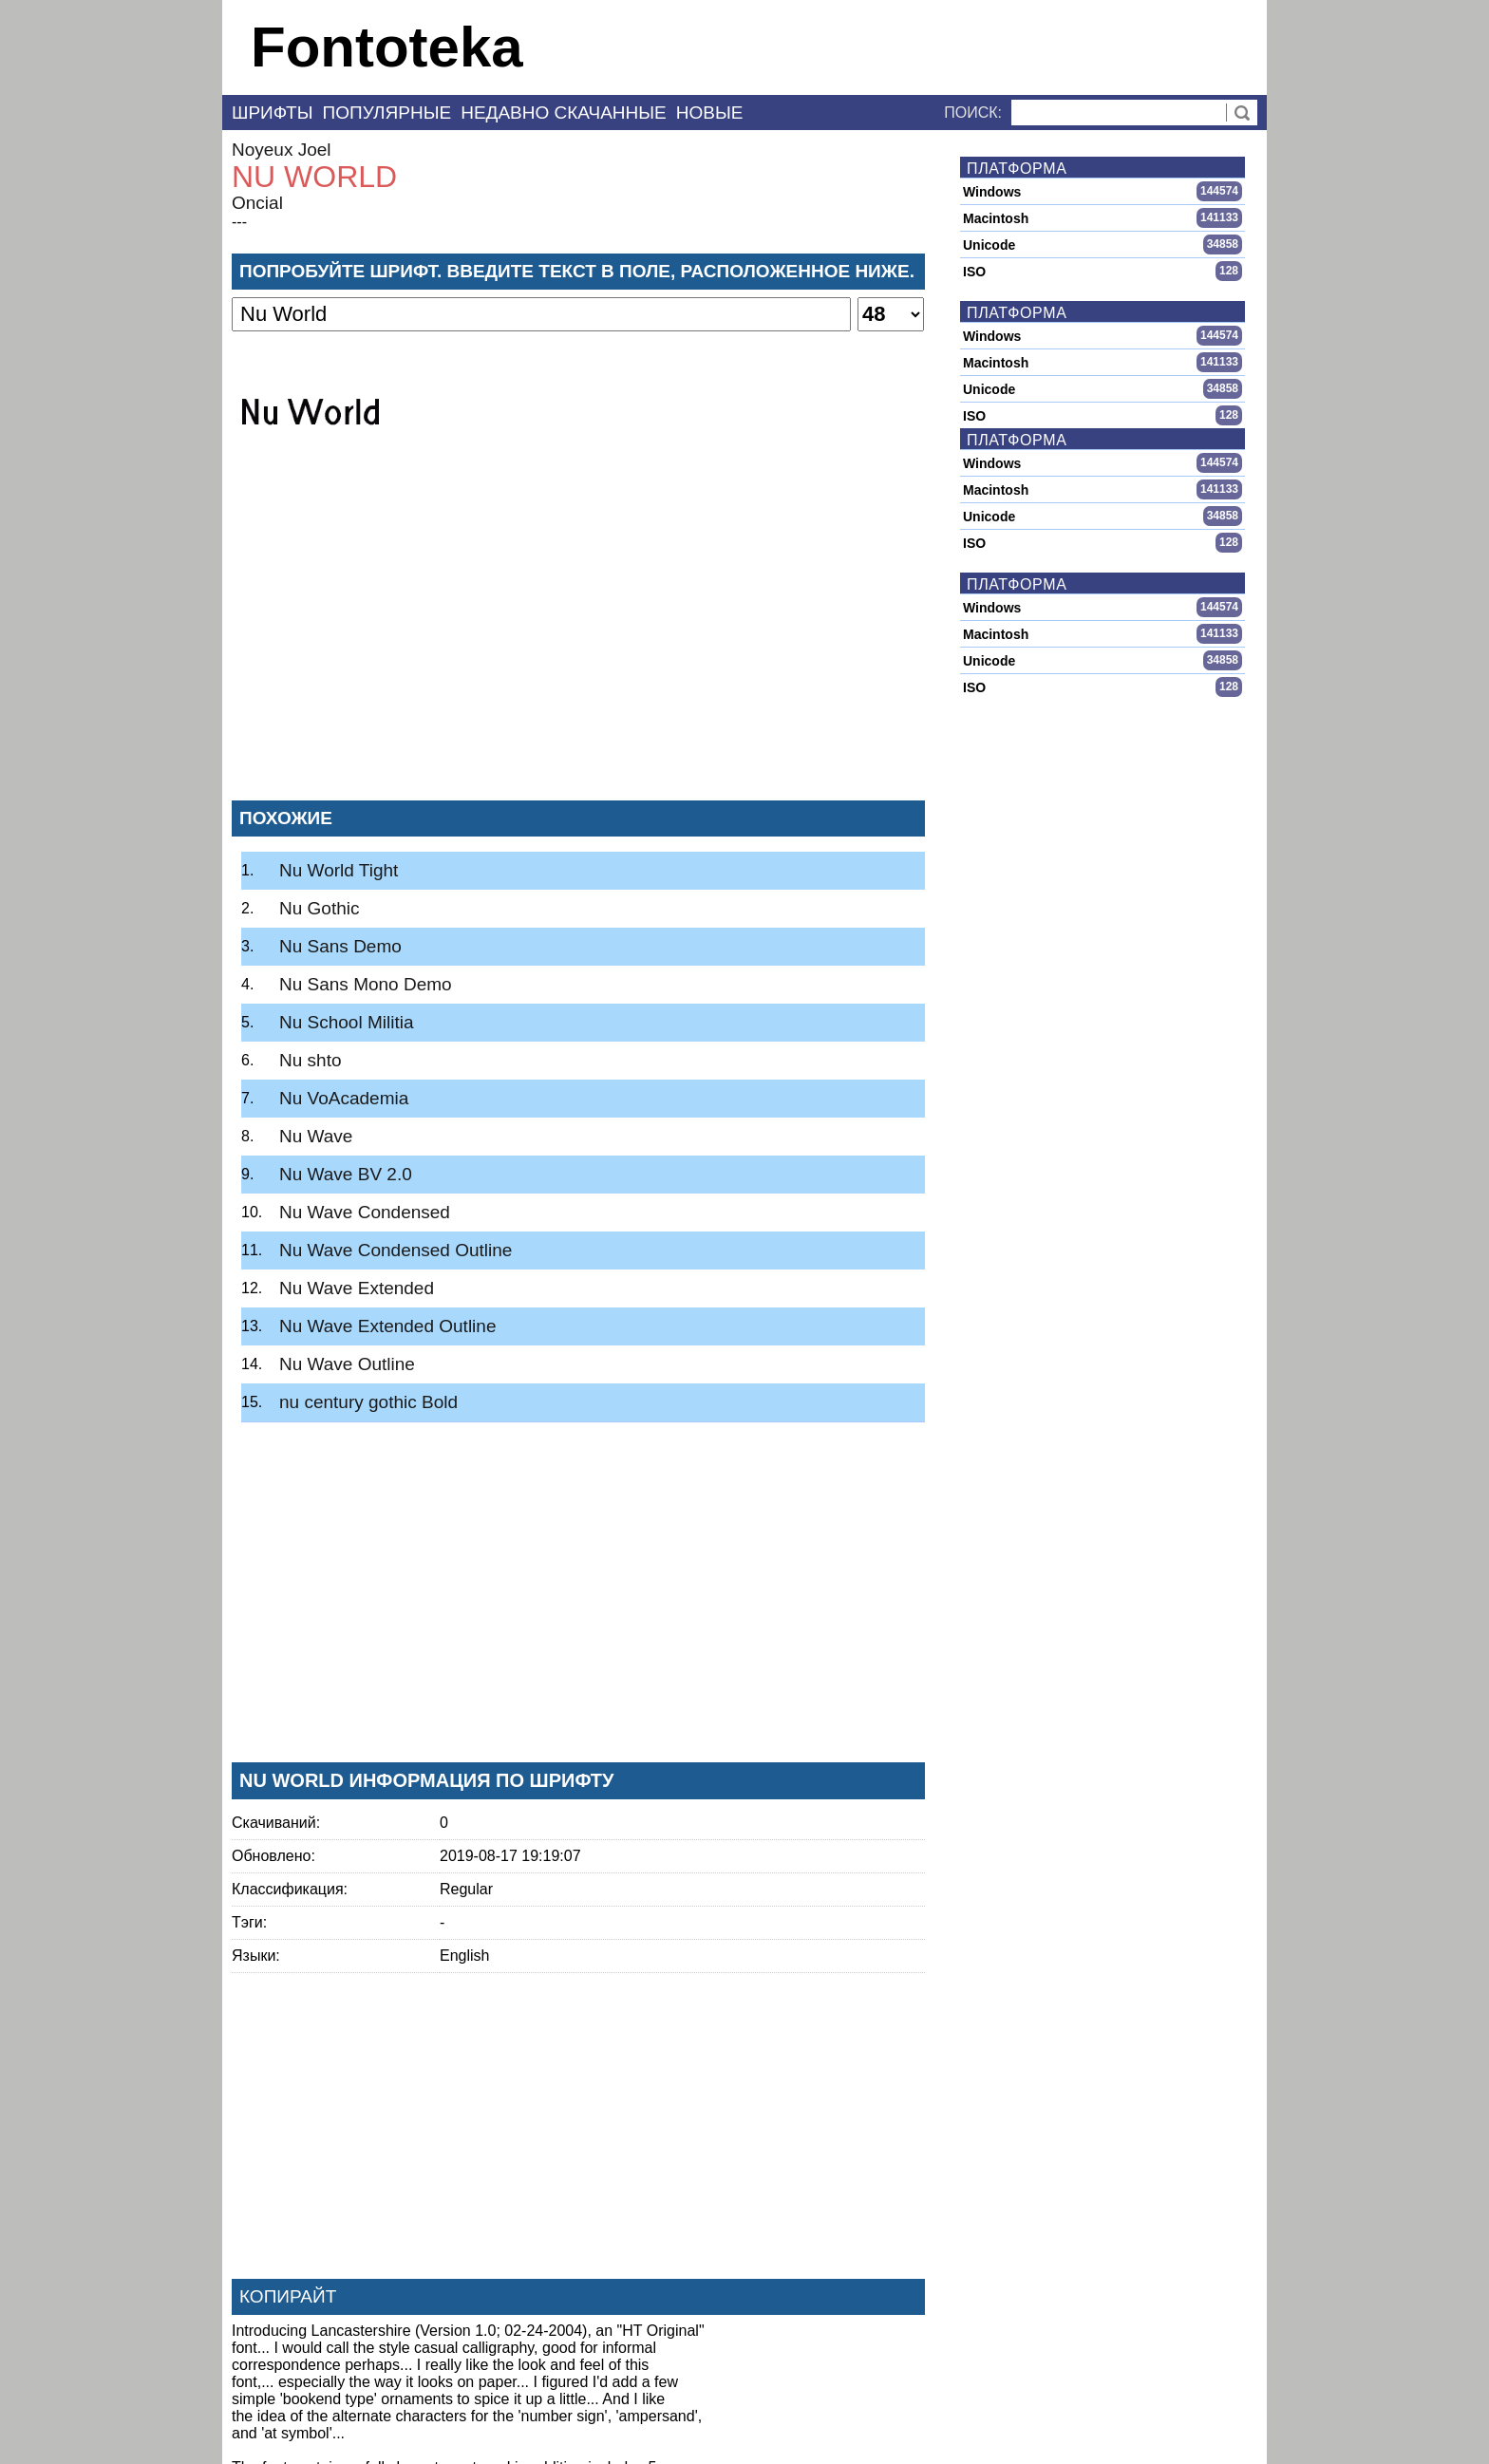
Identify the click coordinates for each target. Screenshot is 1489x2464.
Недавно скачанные (564, 112)
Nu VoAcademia (343, 1098)
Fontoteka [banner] (387, 47)
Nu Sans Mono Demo (365, 984)
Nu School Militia (346, 1022)
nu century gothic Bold (368, 1402)
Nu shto (310, 1060)
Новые (710, 112)
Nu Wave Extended (356, 1288)
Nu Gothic (319, 908)
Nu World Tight (338, 870)
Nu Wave (315, 1136)
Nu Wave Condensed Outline (395, 1250)
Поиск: (973, 112)
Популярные (387, 112)
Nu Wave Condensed (364, 1212)
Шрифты (272, 112)
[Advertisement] (578, 645)
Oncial (257, 203)
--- (239, 222)
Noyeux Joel (281, 150)
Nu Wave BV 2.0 (345, 1174)
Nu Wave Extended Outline (387, 1326)
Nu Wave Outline (347, 1364)
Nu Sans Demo (340, 946)
